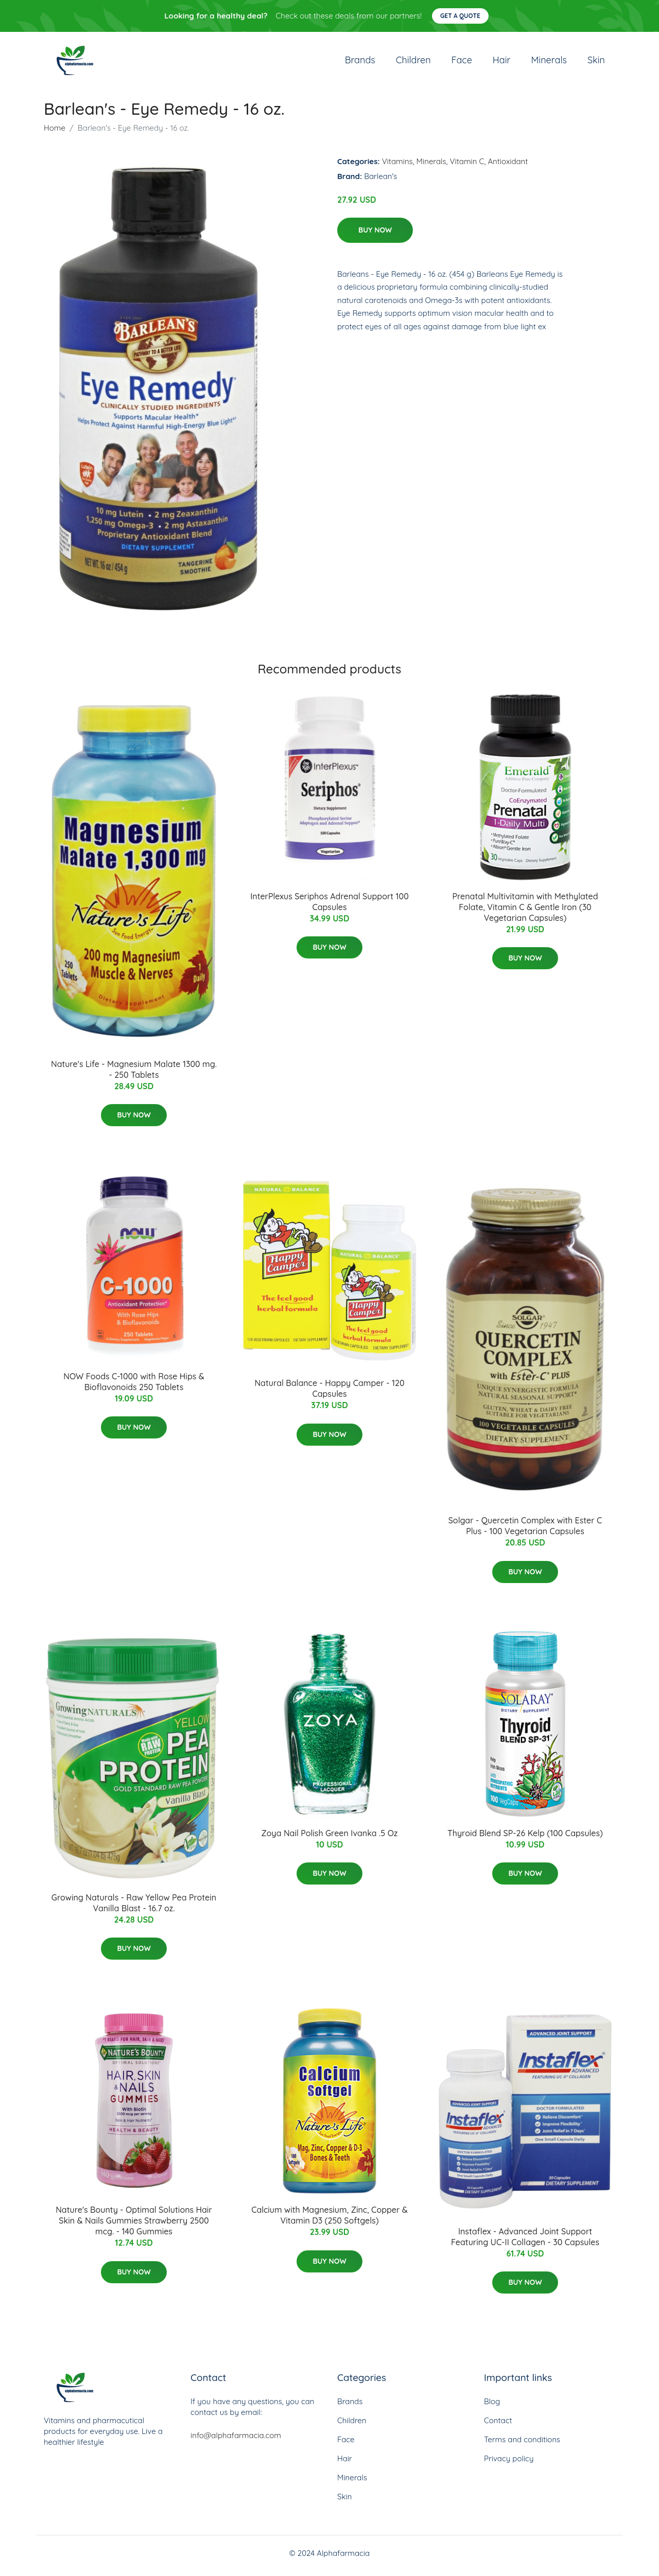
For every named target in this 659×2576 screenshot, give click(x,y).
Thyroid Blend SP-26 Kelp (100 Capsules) (525, 1838)
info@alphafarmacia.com (235, 2440)
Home (54, 133)
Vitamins (397, 166)
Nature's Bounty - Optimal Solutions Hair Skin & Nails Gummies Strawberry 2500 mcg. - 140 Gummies (134, 2226)
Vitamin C (467, 166)
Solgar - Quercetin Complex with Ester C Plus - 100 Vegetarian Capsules (525, 1531)
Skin (596, 62)
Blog (492, 2406)
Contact (498, 2425)
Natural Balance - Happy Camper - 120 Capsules (329, 1394)
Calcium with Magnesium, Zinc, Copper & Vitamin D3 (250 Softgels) (329, 2220)
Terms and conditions (522, 2444)
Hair (502, 62)
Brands (360, 62)
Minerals (549, 62)
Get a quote (460, 16)
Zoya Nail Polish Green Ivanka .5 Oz (329, 1838)
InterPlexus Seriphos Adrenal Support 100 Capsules (329, 906)
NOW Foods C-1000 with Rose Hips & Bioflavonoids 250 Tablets (133, 1386)
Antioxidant (508, 166)
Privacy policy (508, 2463)
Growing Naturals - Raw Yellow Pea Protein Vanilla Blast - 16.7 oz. (133, 1907)
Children (413, 62)
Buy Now (375, 235)
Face (462, 62)
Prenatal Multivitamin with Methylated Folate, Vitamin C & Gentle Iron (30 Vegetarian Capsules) (525, 912)
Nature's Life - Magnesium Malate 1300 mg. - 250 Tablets (134, 1074)
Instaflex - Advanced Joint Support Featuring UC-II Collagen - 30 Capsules (525, 2241)
